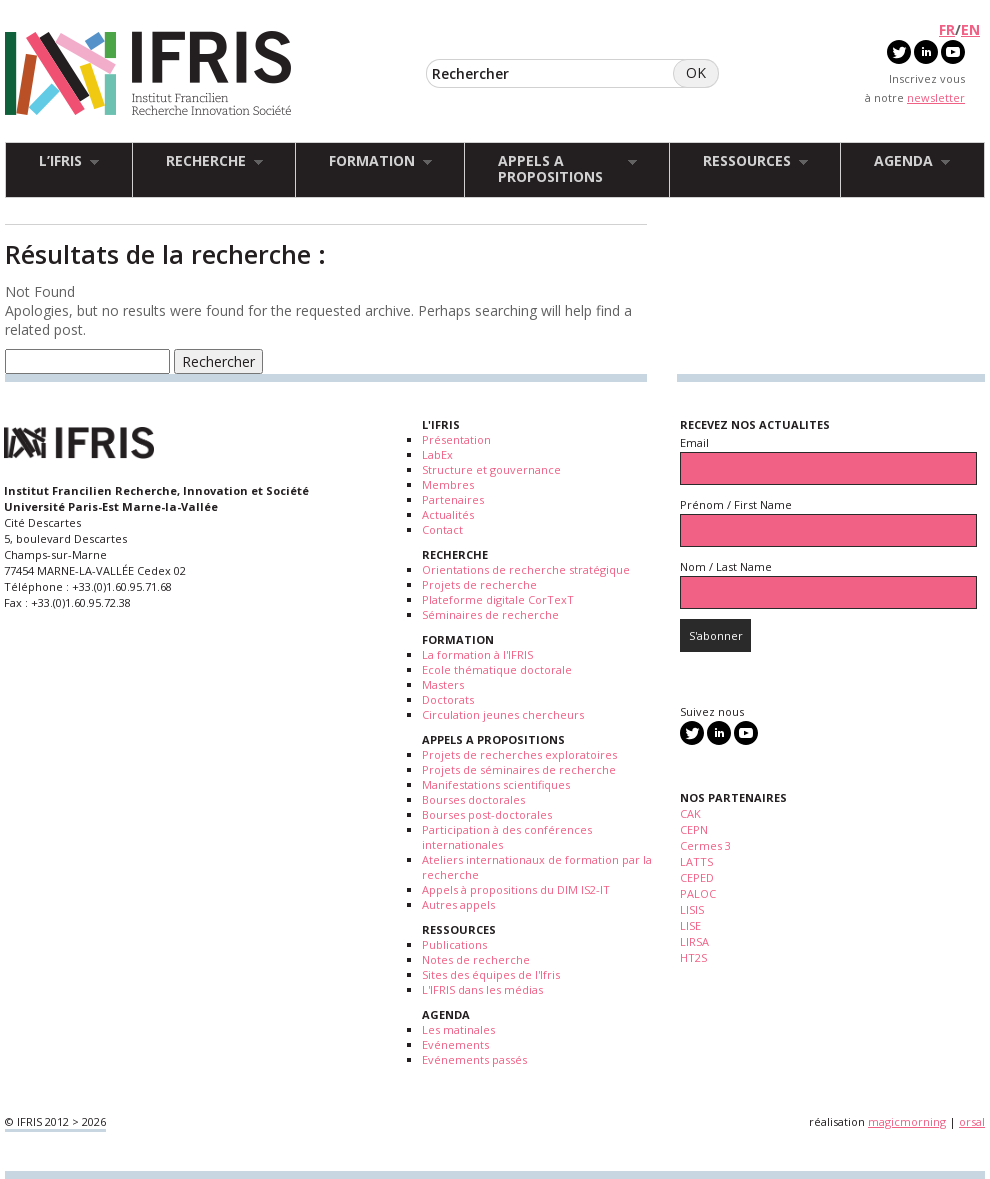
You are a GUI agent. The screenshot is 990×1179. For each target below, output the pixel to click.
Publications (454, 944)
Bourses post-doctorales (487, 814)
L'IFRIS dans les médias (482, 989)
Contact (442, 529)
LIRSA (694, 941)
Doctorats (448, 699)
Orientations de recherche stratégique (526, 569)
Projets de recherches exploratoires (519, 754)
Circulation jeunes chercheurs (503, 714)
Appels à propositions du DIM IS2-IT (516, 889)
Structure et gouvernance (491, 469)
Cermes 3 (705, 845)
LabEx (437, 454)
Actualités (448, 514)
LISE (690, 925)
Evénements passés (474, 1059)
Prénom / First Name (736, 504)
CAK (690, 813)
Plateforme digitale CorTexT (498, 599)
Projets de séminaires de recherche (519, 769)
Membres (448, 484)
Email (694, 442)
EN (970, 29)
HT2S (693, 957)
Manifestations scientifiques (496, 784)
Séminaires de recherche (490, 614)
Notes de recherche (476, 959)
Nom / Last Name (726, 566)
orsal (972, 1121)
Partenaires (453, 499)
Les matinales (458, 1029)
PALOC (698, 893)
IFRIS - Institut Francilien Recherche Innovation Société (148, 74)
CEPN (694, 829)
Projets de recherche (479, 584)
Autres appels (458, 904)
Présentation (456, 439)
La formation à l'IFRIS (477, 654)
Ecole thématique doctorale (497, 669)
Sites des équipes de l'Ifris (491, 974)
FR (947, 29)
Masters (443, 684)
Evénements (455, 1044)
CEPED (697, 877)
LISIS (692, 909)
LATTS (696, 861)
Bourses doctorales (473, 799)
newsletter (936, 97)
